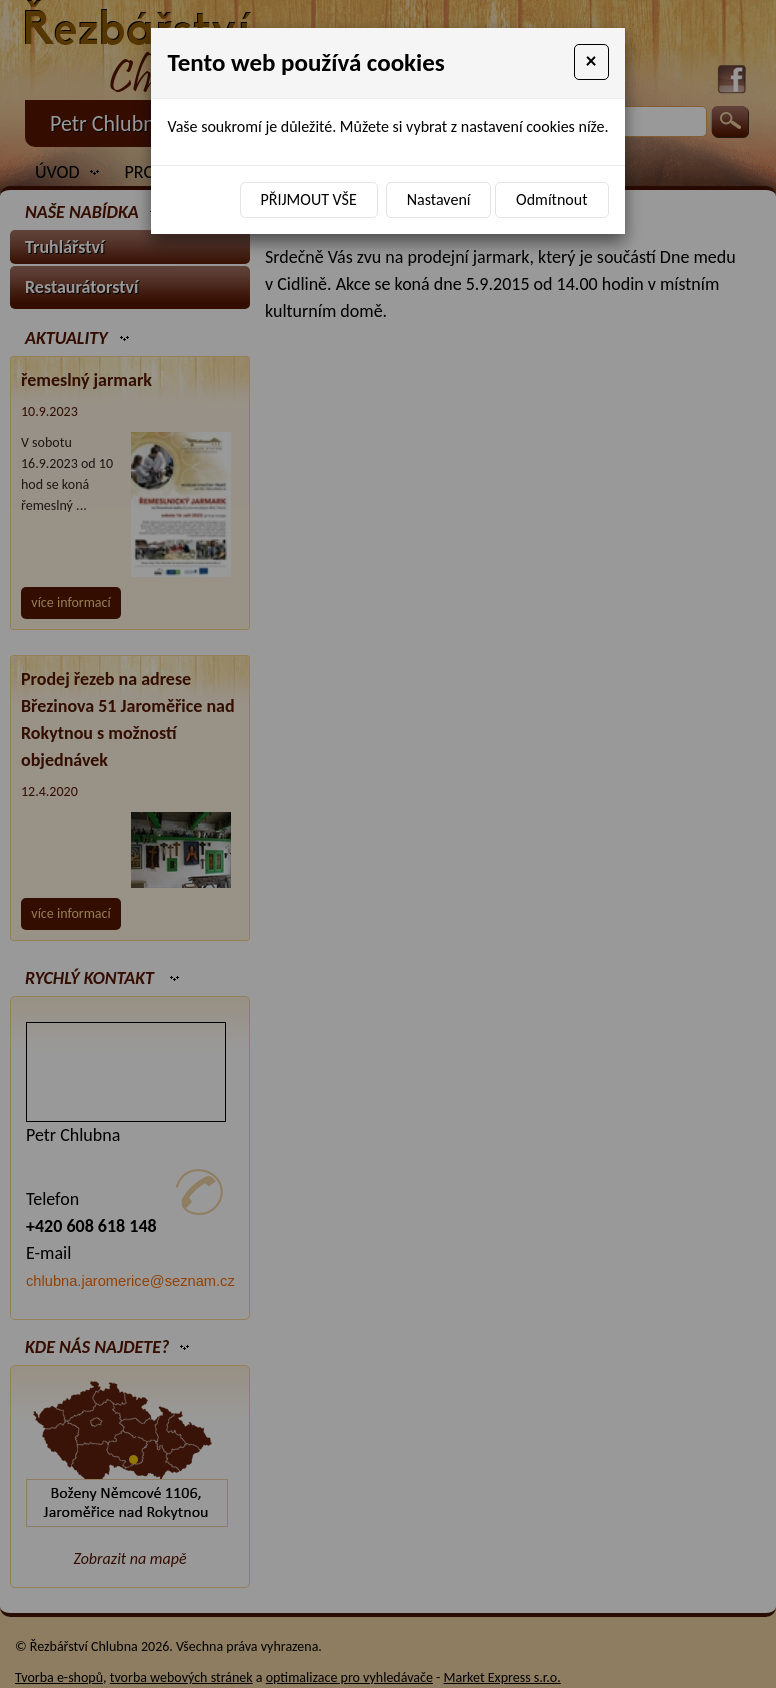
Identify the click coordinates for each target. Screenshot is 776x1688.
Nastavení (439, 199)
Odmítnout (551, 199)
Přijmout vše (309, 199)
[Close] (591, 62)
